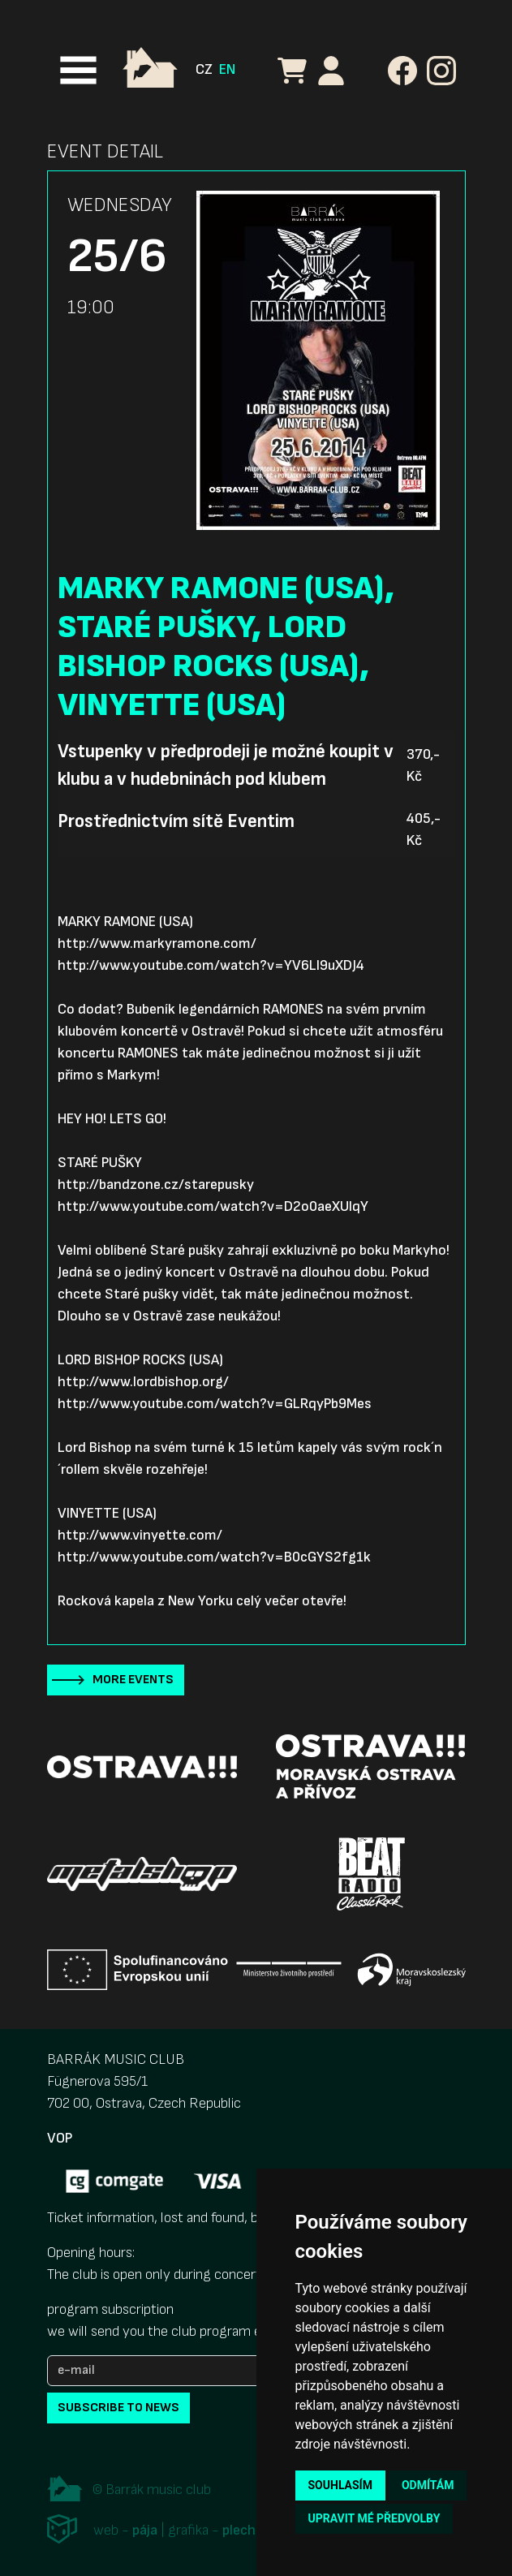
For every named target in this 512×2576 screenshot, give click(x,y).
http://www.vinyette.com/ (140, 1535)
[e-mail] (168, 2370)
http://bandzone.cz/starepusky (156, 1184)
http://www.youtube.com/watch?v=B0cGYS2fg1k (214, 1557)
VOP (59, 2138)
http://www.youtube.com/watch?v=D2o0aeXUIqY (213, 1206)
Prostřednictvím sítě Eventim (176, 821)
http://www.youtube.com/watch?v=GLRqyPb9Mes (215, 1403)
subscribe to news (118, 2407)
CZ (204, 69)
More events (133, 1679)
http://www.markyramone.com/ (157, 943)
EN (227, 69)
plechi (240, 2530)
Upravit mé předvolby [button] (374, 2518)
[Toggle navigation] (78, 70)
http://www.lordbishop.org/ (143, 1381)
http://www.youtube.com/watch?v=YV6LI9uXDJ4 (211, 965)
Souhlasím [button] (340, 2485)
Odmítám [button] (428, 2485)
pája (144, 2530)
